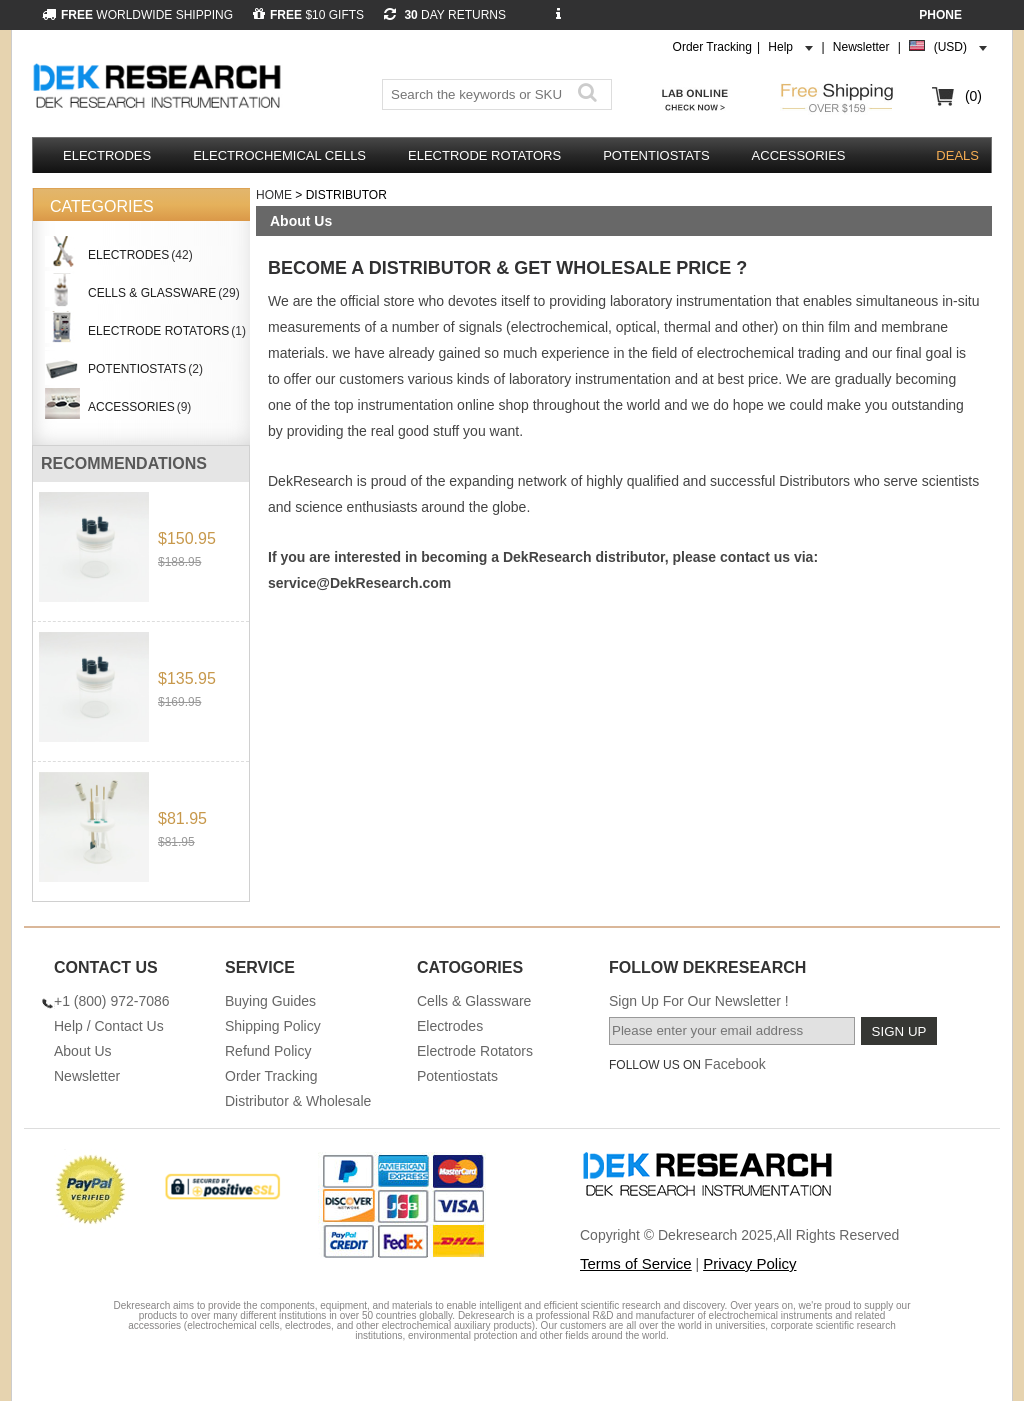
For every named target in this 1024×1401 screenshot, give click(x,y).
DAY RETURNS (445, 15)
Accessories (799, 155)
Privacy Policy (749, 1263)
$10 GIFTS (308, 15)
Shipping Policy (273, 1026)
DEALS (957, 155)
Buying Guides (270, 1001)
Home (274, 195)
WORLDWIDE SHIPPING (137, 15)
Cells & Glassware (474, 1001)
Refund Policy (268, 1051)
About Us (83, 1051)
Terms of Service (636, 1263)
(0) (973, 96)
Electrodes (107, 155)
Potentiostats (656, 155)
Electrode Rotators (484, 155)
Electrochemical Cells (279, 155)
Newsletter (861, 47)
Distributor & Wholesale (298, 1101)
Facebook (734, 1064)
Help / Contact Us (109, 1026)
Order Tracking (712, 47)
